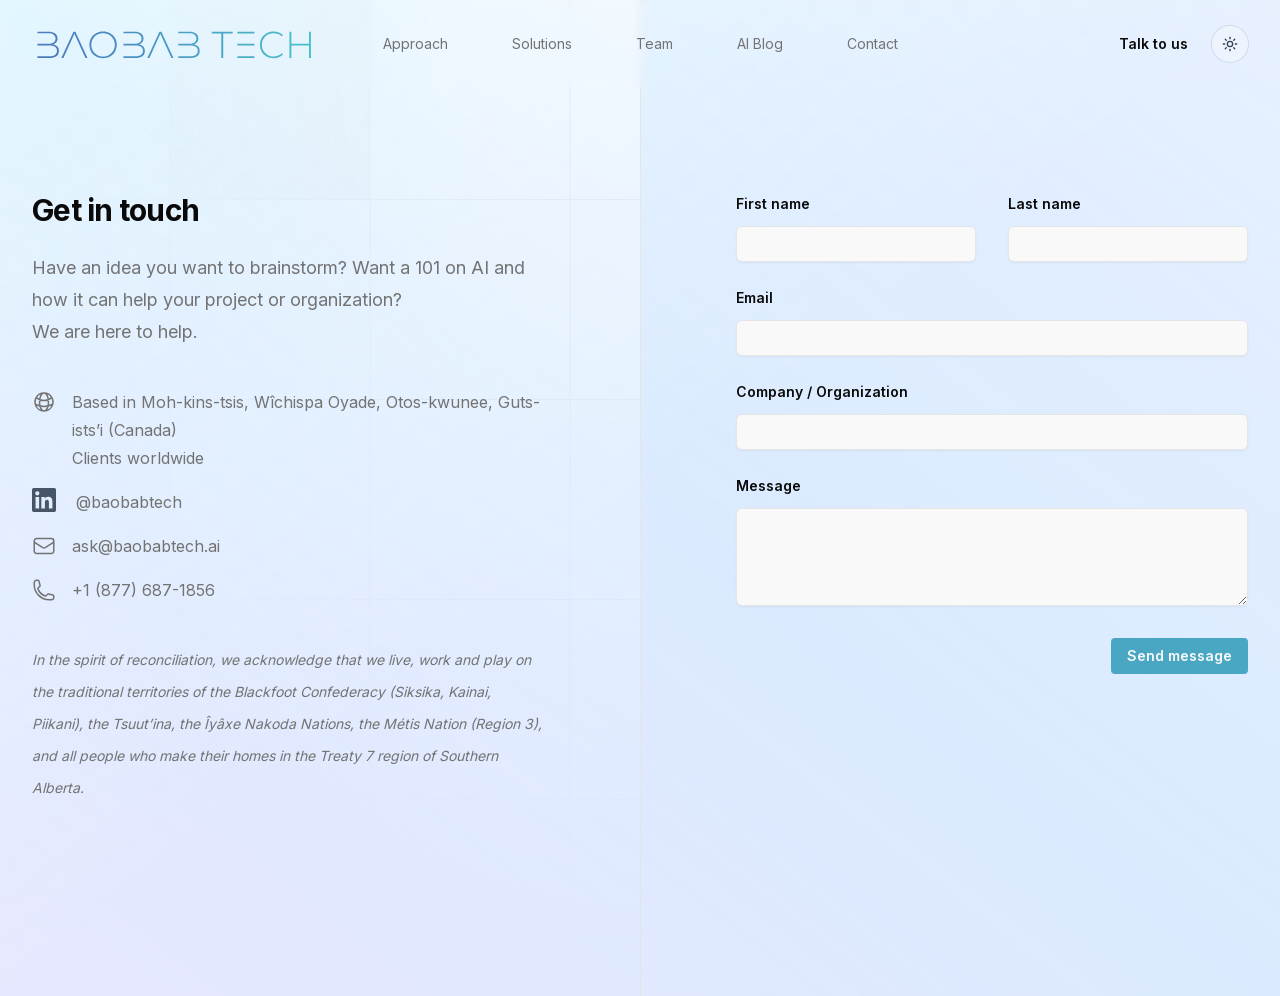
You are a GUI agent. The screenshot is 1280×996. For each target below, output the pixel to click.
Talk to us (1153, 43)
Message (768, 485)
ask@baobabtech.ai (146, 546)
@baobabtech (129, 502)
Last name (1044, 203)
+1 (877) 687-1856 (143, 590)
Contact (872, 43)
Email (754, 297)
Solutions (542, 43)
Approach (415, 43)
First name (773, 203)
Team (654, 43)
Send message (1179, 655)
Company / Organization (822, 391)
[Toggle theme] (1230, 44)
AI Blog (760, 43)
